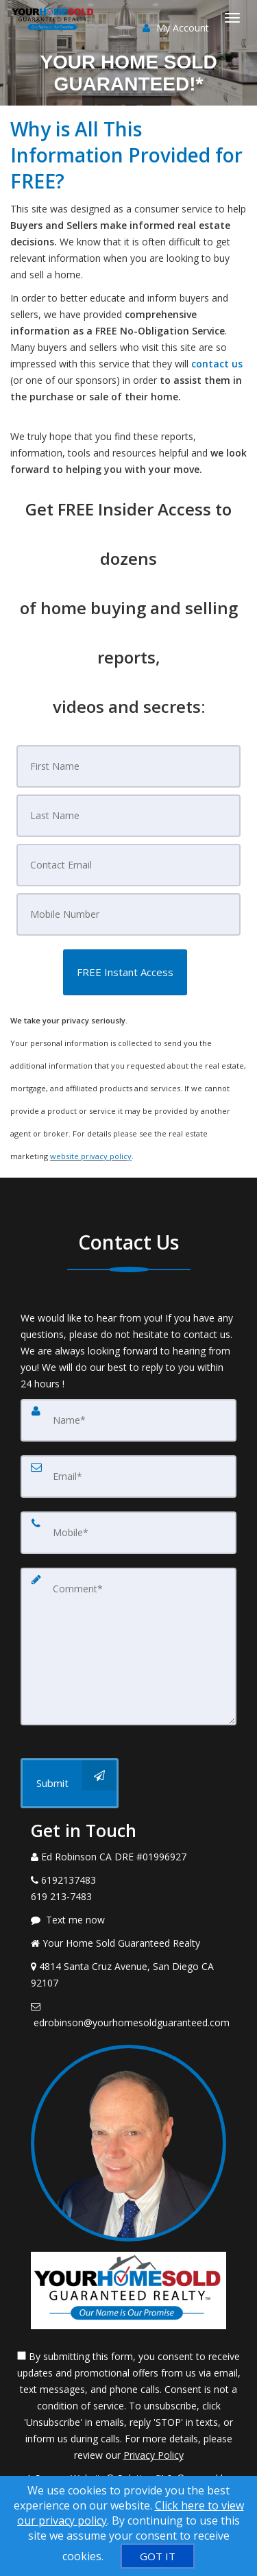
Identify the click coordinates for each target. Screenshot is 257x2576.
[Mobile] (128, 914)
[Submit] (70, 1783)
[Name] (128, 1420)
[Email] (128, 865)
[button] (125, 972)
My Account (176, 27)
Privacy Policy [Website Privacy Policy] (153, 2455)
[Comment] (128, 1646)
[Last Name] (128, 815)
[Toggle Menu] (232, 18)
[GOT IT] (157, 2556)
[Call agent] (128, 1857)
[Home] (54, 17)
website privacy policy (91, 1156)
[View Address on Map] (128, 1974)
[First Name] (128, 766)
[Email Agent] (128, 2014)
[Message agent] (128, 1920)
